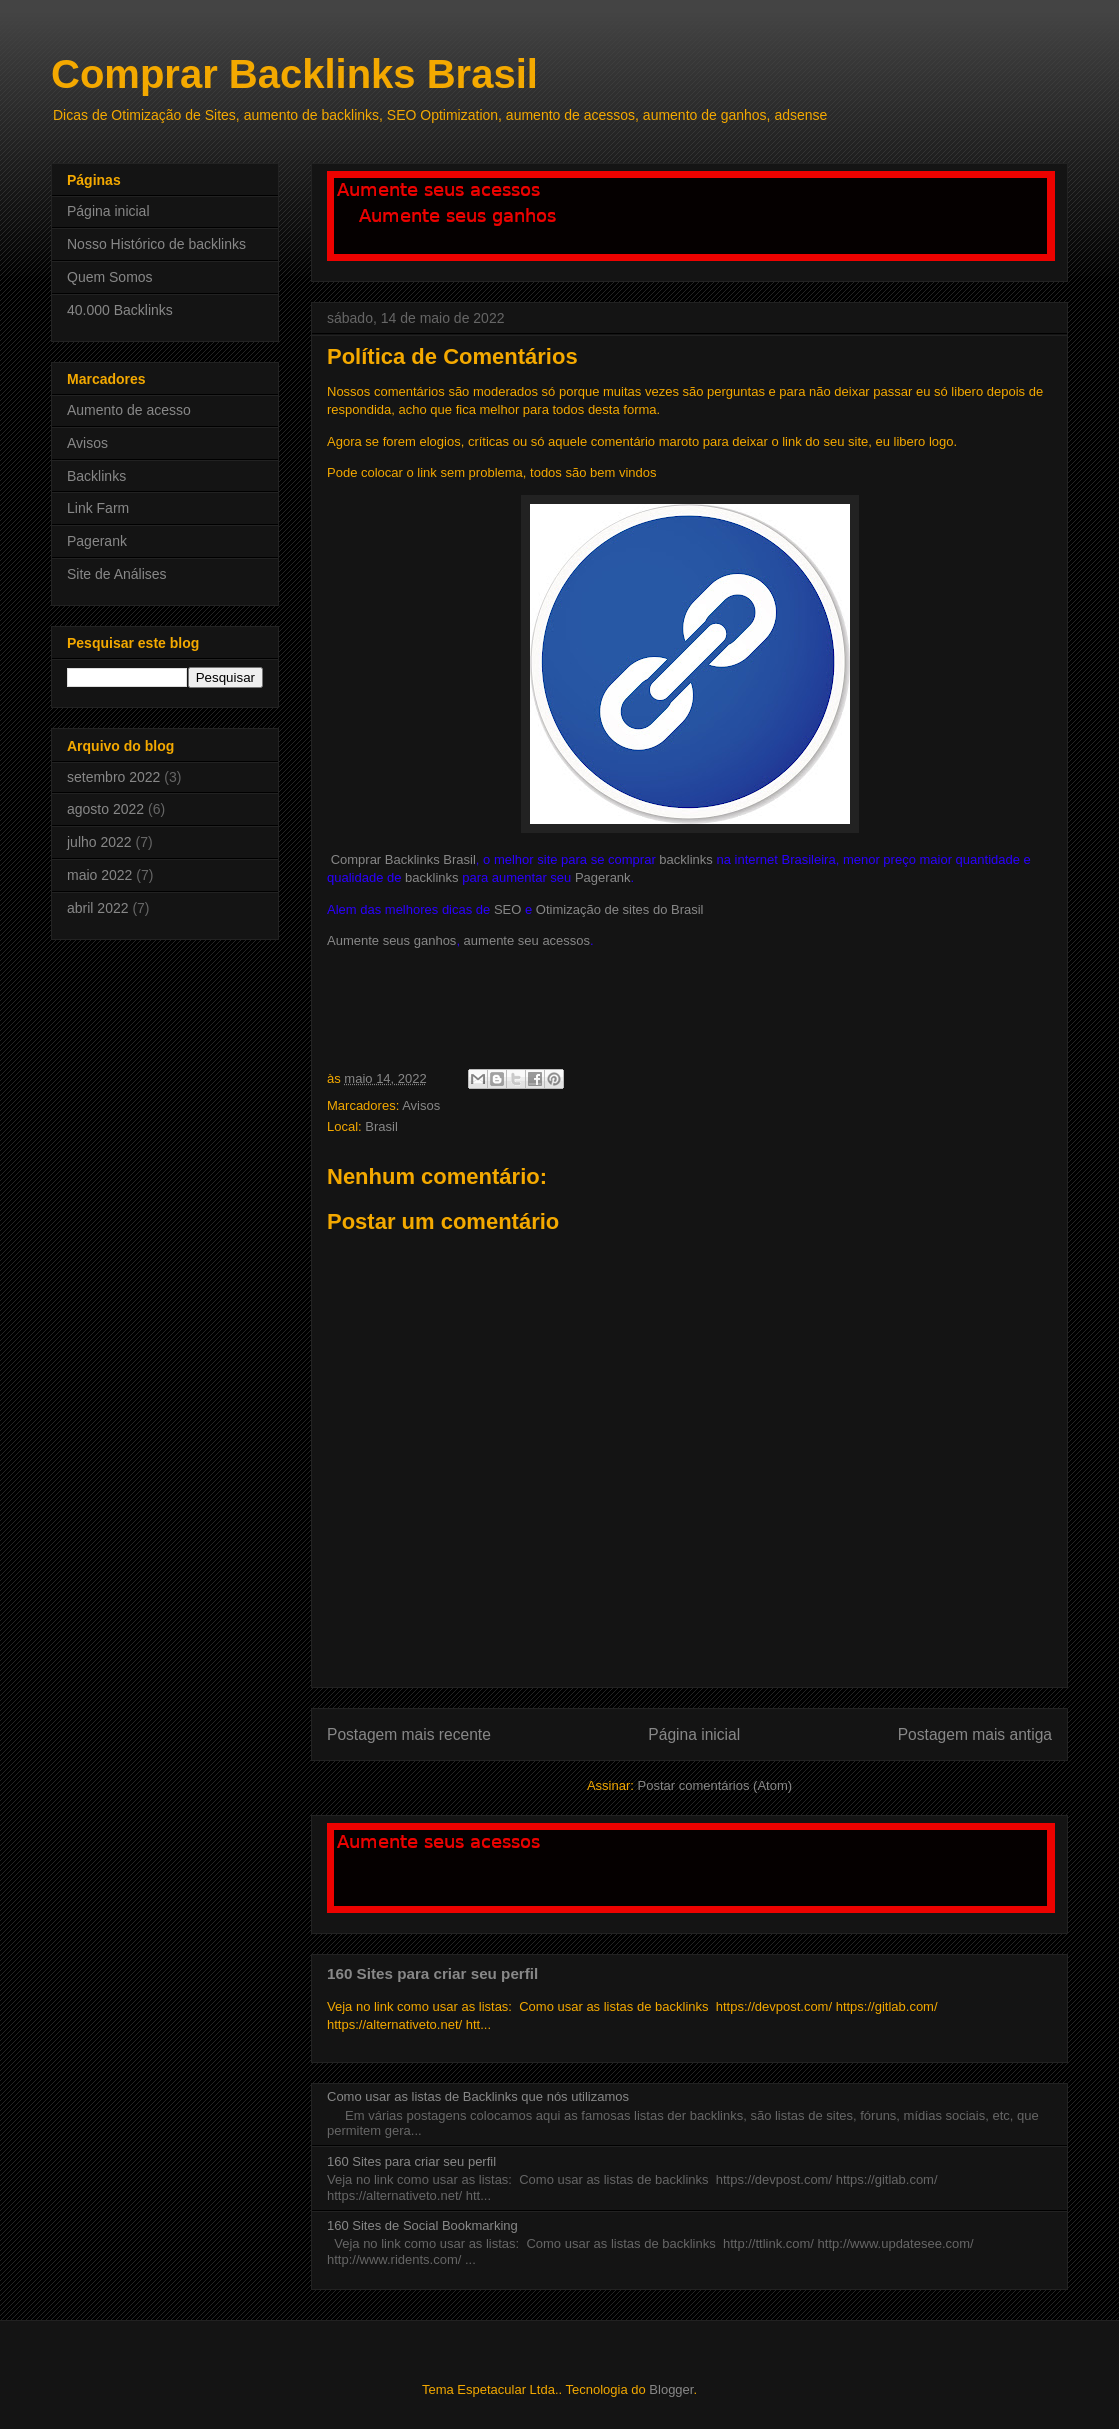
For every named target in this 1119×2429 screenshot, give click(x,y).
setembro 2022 (113, 777)
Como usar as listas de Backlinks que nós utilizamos (478, 2096)
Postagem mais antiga (975, 1734)
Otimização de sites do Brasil (620, 909)
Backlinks (96, 476)
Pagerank (603, 877)
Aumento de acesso (129, 410)
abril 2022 (98, 908)
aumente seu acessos (527, 940)
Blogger (671, 2389)
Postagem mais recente (409, 1734)
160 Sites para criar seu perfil (432, 1973)
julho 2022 (99, 842)
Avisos (421, 1105)
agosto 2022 (105, 809)
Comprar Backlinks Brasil (294, 74)
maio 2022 (99, 875)
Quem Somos (110, 277)
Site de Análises (117, 574)
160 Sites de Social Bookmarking (422, 2225)
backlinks (685, 859)
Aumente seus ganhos (391, 940)
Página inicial (694, 1734)
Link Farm (98, 508)
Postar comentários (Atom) (714, 1785)
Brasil (381, 1126)
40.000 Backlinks (120, 310)
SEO (507, 909)
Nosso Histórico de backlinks (156, 244)
